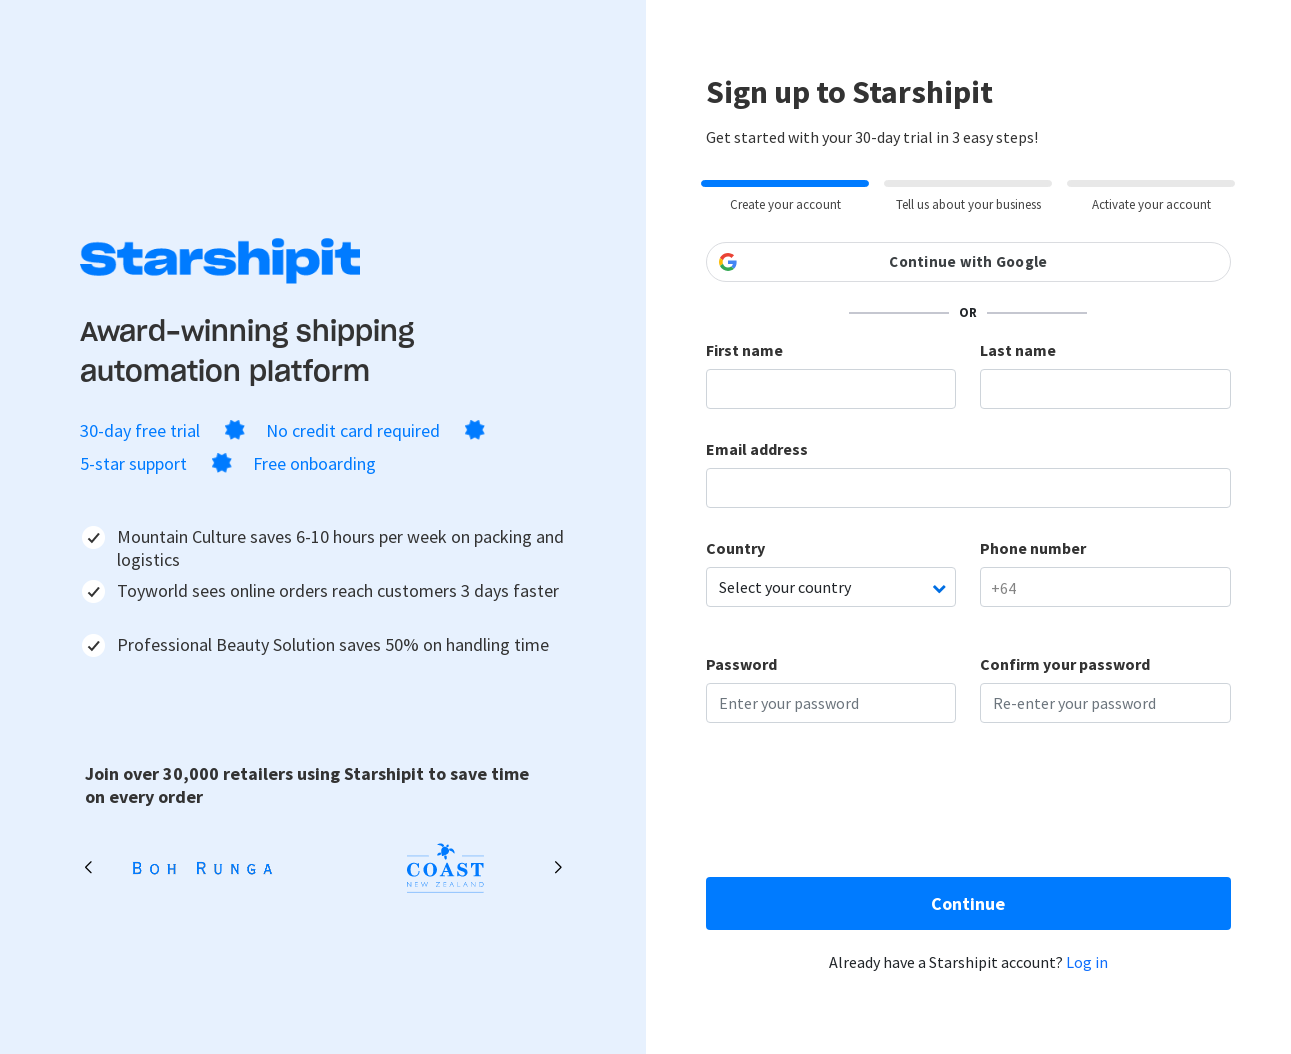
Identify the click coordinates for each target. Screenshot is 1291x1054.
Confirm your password (1065, 664)
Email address (757, 449)
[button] (558, 868)
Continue (968, 903)
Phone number (1033, 548)
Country (735, 548)
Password (741, 664)
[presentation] (858, 805)
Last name (1018, 350)
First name (744, 350)
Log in (1087, 962)
